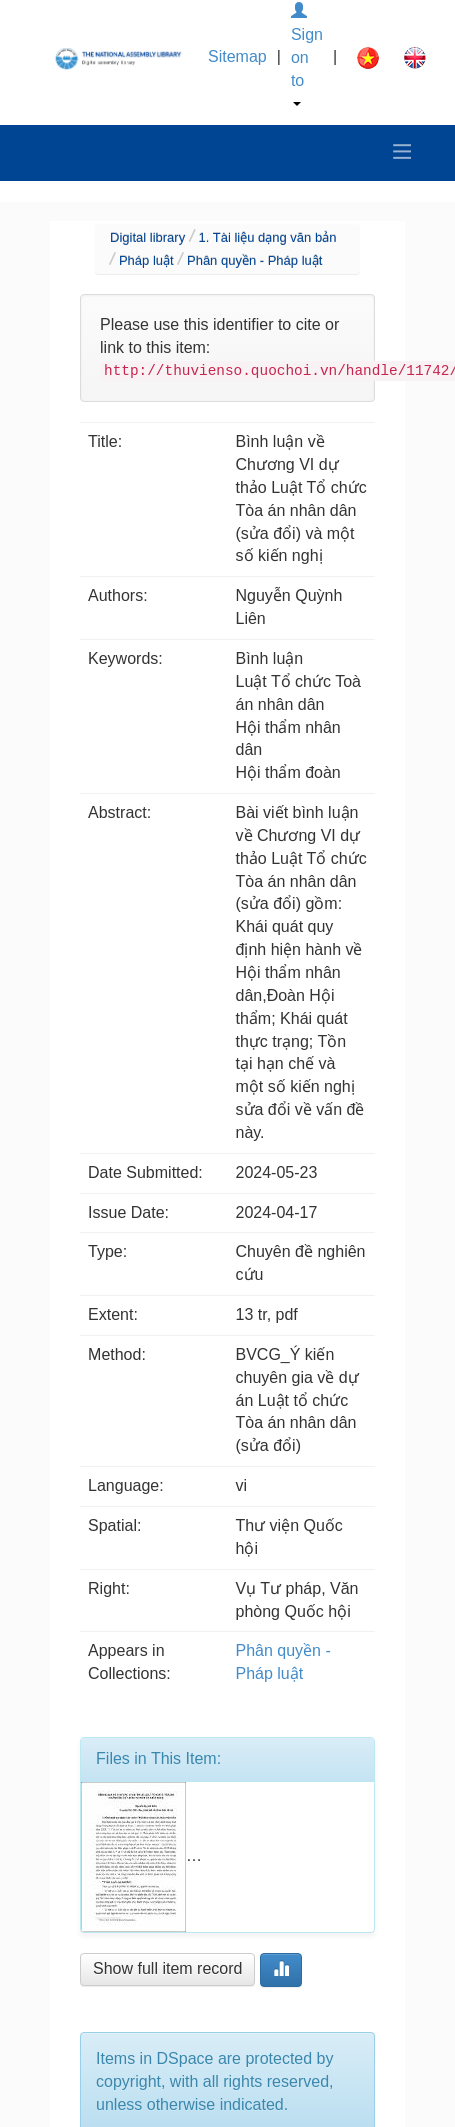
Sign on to (307, 54)
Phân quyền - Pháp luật (254, 260)
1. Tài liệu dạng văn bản (268, 237)
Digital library (147, 237)
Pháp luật (146, 260)
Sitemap (237, 56)
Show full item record (167, 1968)
